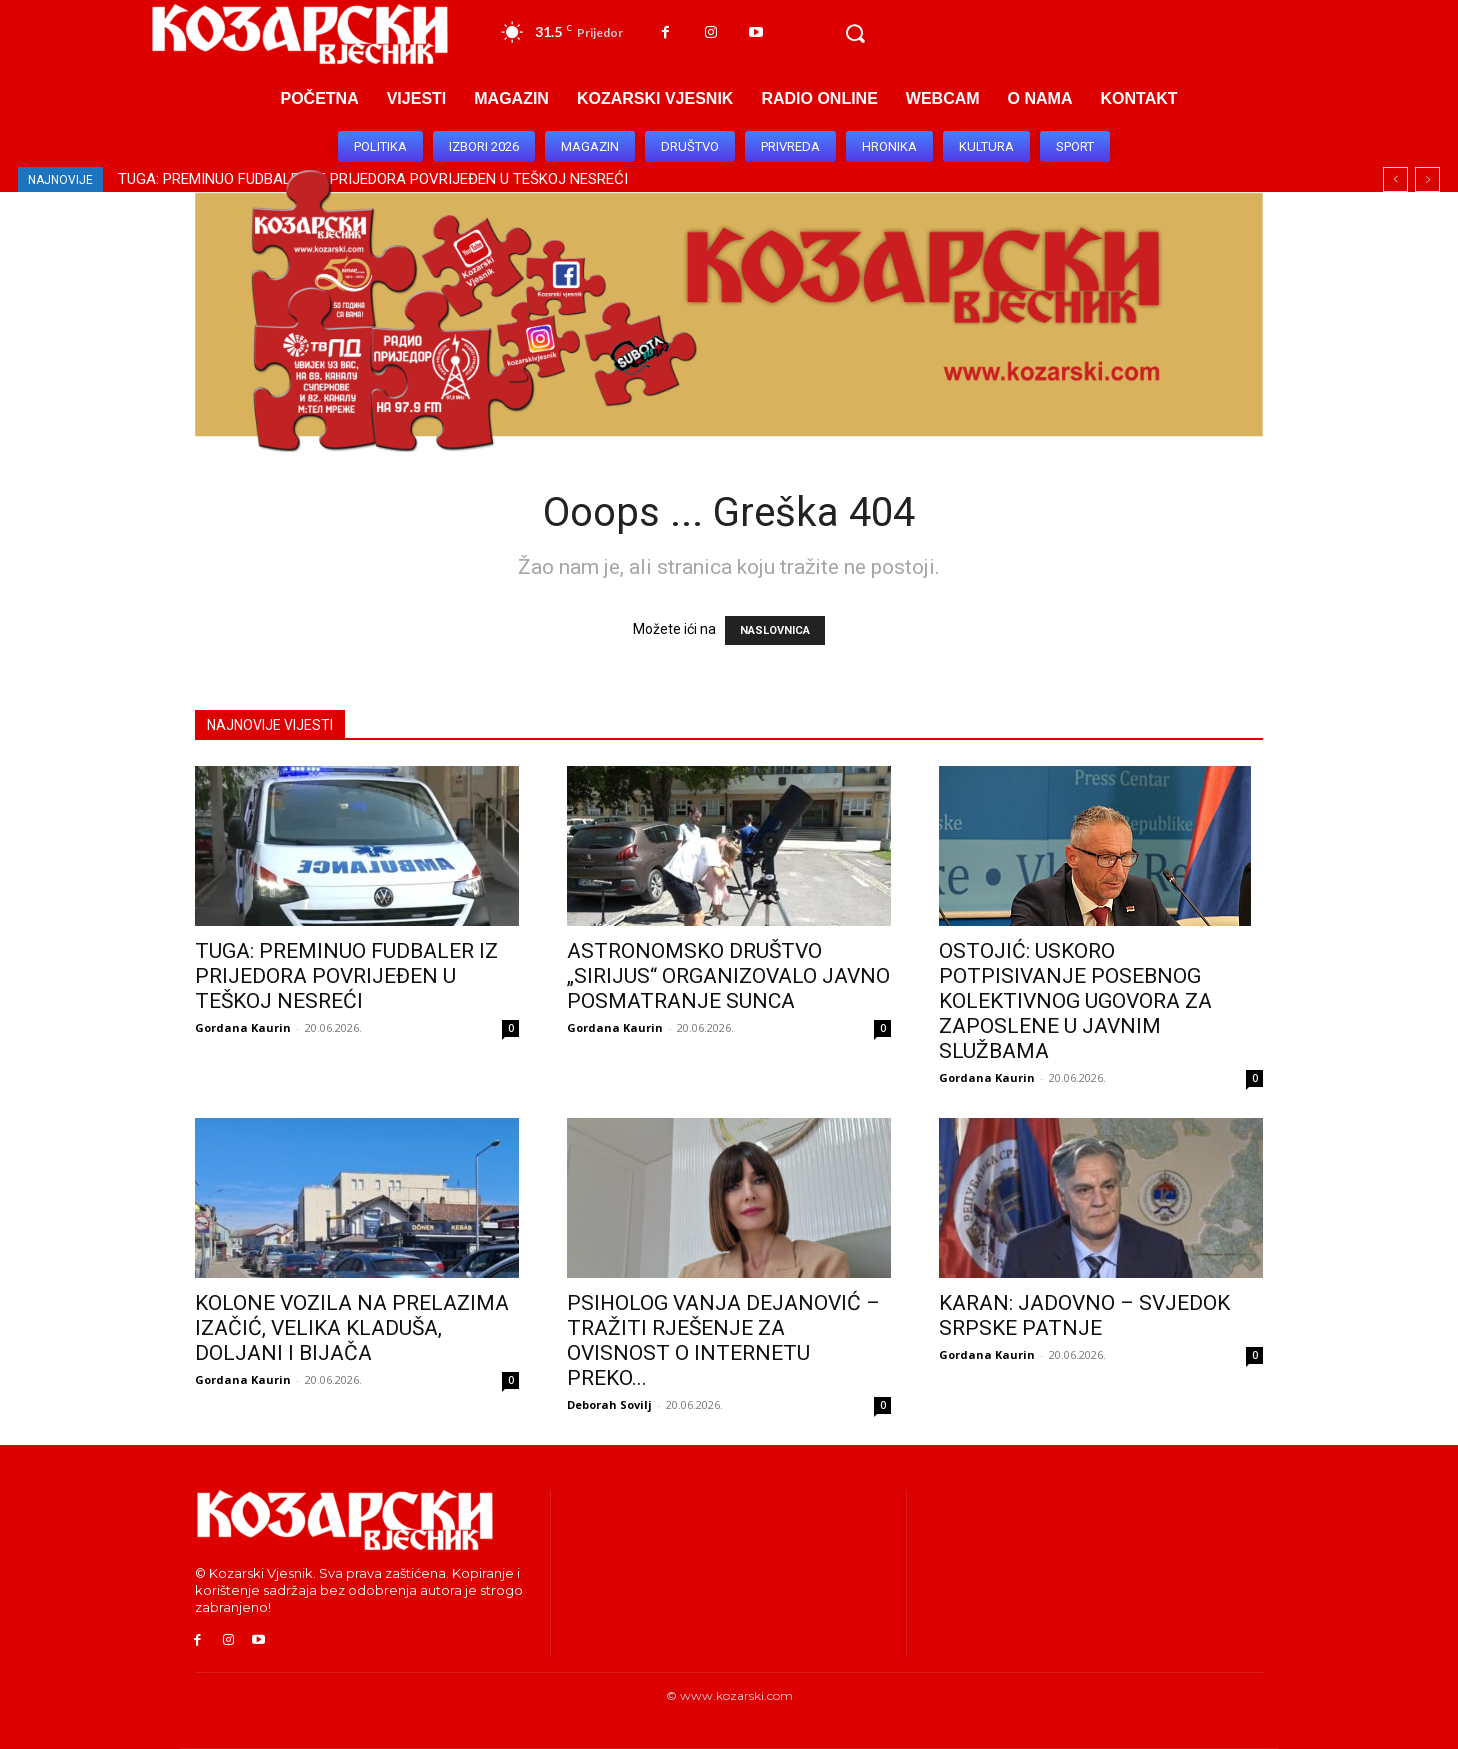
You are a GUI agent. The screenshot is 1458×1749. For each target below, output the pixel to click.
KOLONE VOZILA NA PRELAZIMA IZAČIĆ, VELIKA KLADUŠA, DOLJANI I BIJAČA (352, 1328)
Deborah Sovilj (609, 1404)
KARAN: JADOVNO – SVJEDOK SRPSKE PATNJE (1084, 1315)
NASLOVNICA (775, 630)
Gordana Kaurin (243, 1027)
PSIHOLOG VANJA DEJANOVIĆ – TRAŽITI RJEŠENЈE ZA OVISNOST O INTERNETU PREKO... (723, 1340)
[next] (1427, 179)
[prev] (1395, 179)
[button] (855, 34)
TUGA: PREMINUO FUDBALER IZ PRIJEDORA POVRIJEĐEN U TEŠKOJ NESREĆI (346, 976)
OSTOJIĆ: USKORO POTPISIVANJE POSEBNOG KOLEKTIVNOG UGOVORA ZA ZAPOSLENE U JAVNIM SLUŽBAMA (1075, 1001)
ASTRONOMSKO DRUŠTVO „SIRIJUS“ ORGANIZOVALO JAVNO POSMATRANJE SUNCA (728, 976)
